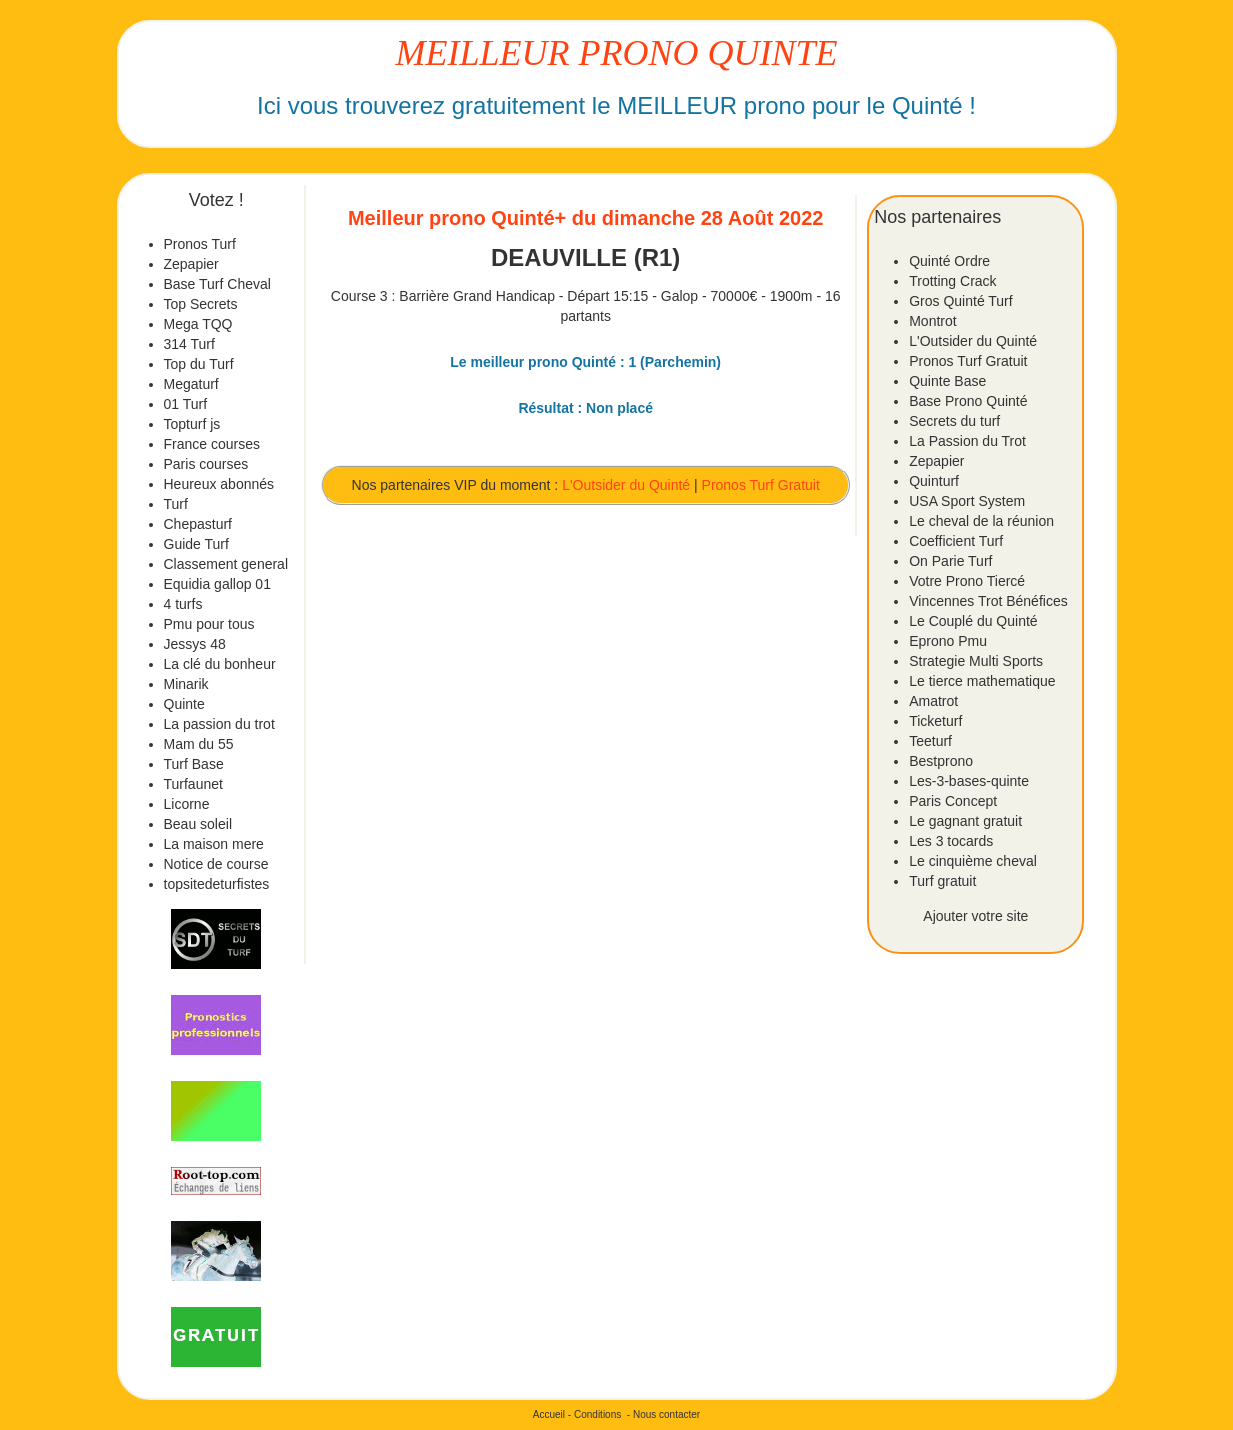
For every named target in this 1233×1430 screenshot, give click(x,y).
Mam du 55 (199, 744)
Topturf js (192, 424)
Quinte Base (947, 381)
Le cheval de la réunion (981, 521)
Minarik (186, 684)
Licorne (187, 804)
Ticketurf (935, 721)
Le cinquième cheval (973, 861)
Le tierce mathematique (982, 681)
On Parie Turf (950, 561)
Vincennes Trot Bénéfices (988, 601)
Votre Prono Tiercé (967, 581)
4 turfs (183, 604)
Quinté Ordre (949, 261)
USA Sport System (967, 501)
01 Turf (186, 404)
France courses (212, 444)
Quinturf (934, 481)
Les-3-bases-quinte (969, 781)
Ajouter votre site (975, 916)
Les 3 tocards (951, 841)
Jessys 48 (195, 644)
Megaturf (191, 384)
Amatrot (933, 701)
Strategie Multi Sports (976, 661)
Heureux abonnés (219, 484)
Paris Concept (953, 801)
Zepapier (191, 264)
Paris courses (206, 464)
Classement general (226, 564)
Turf (176, 504)
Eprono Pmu (948, 641)
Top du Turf (199, 364)
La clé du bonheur (220, 664)
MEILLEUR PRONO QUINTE (617, 53)
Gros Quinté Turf (960, 301)
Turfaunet (193, 784)
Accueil (549, 1414)
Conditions (597, 1414)
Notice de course (216, 864)
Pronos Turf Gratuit (761, 485)
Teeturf (930, 741)
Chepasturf (198, 524)
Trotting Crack (952, 281)
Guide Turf (196, 544)
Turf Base (194, 764)
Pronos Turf (200, 244)
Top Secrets (201, 304)
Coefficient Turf (956, 541)
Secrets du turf (954, 421)
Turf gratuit (942, 881)
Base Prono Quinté (968, 401)
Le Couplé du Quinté (973, 621)
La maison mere (214, 844)
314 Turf (189, 344)
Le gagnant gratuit (965, 821)
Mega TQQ (198, 324)
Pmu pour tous (209, 624)
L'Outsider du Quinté (626, 485)
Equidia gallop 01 (217, 584)
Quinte (184, 704)
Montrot (932, 321)
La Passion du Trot (967, 441)
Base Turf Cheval (217, 284)
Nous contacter (666, 1414)
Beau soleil (198, 824)
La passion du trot (219, 724)
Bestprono (941, 761)
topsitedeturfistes (217, 884)
